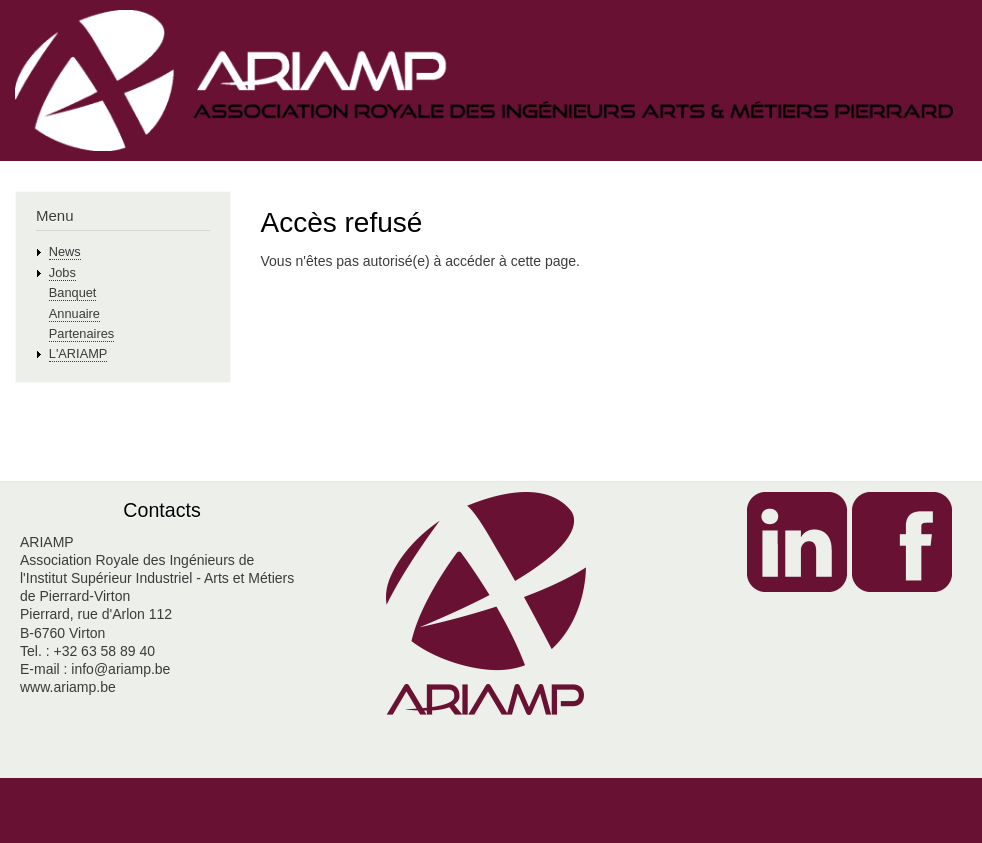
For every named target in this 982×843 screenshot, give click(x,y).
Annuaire (74, 313)
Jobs (62, 272)
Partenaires (81, 333)
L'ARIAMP (78, 353)
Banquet (73, 292)
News (65, 251)
